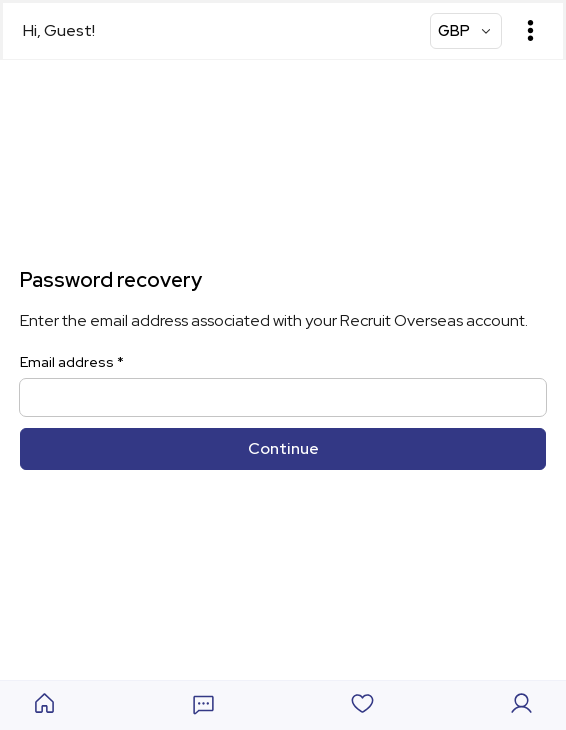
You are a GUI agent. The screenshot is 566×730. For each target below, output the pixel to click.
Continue (283, 448)
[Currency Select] (466, 31)
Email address (72, 362)
